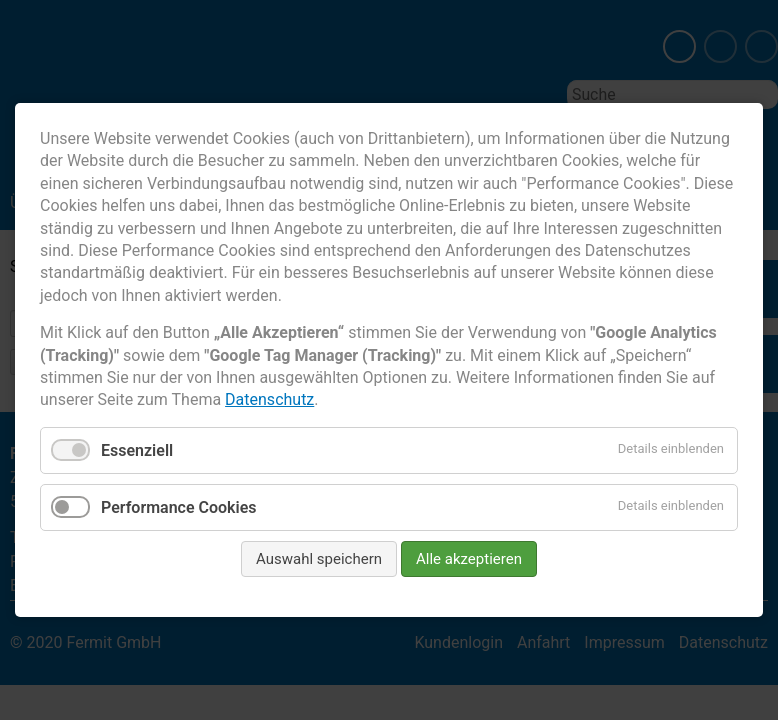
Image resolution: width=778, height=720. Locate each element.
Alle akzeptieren (469, 559)
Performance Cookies (179, 507)
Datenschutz (269, 399)
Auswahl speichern (319, 559)
